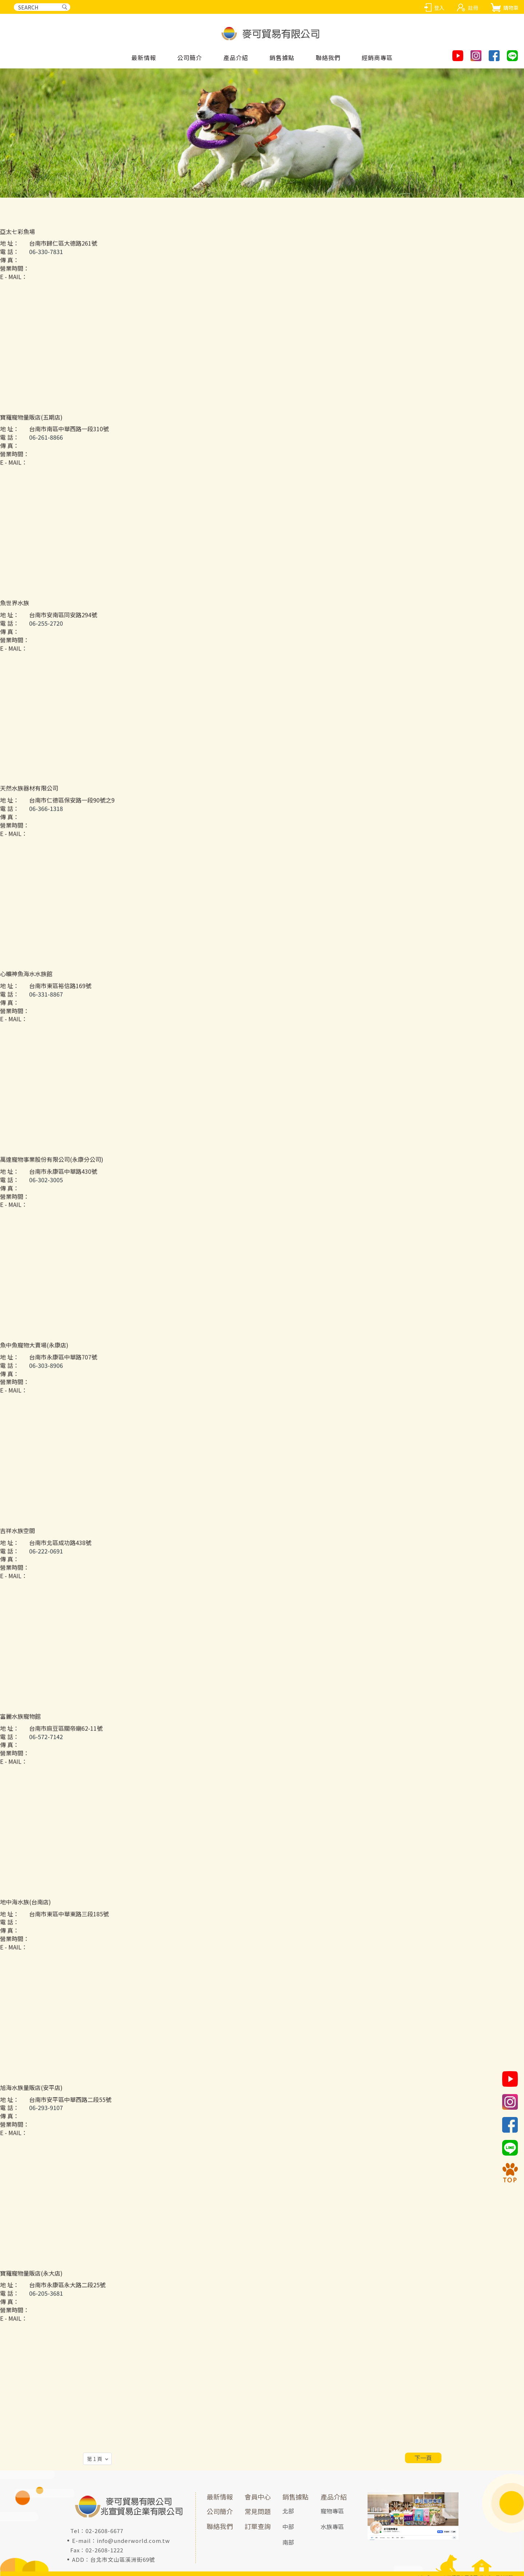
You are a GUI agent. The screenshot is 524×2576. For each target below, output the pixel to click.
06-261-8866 (46, 455)
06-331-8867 (46, 1012)
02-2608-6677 (104, 2531)
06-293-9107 (46, 2125)
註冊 (473, 7)
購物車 (511, 7)
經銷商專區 (377, 58)
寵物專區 (332, 2510)
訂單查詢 (258, 2526)
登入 (439, 7)
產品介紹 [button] (235, 58)
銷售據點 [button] (282, 58)
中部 (288, 2526)
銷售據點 (295, 2496)
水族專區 (332, 2526)
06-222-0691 (46, 1568)
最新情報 (143, 58)
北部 (288, 2510)
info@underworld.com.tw (133, 2540)
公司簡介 (189, 58)
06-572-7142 (46, 1754)
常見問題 (258, 2511)
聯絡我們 (328, 58)
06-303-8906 (46, 1383)
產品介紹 (334, 2496)
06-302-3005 (46, 1197)
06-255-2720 (46, 641)
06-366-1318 (46, 826)
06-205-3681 (46, 2311)
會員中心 (258, 2496)
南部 (288, 2542)
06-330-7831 (46, 269)
